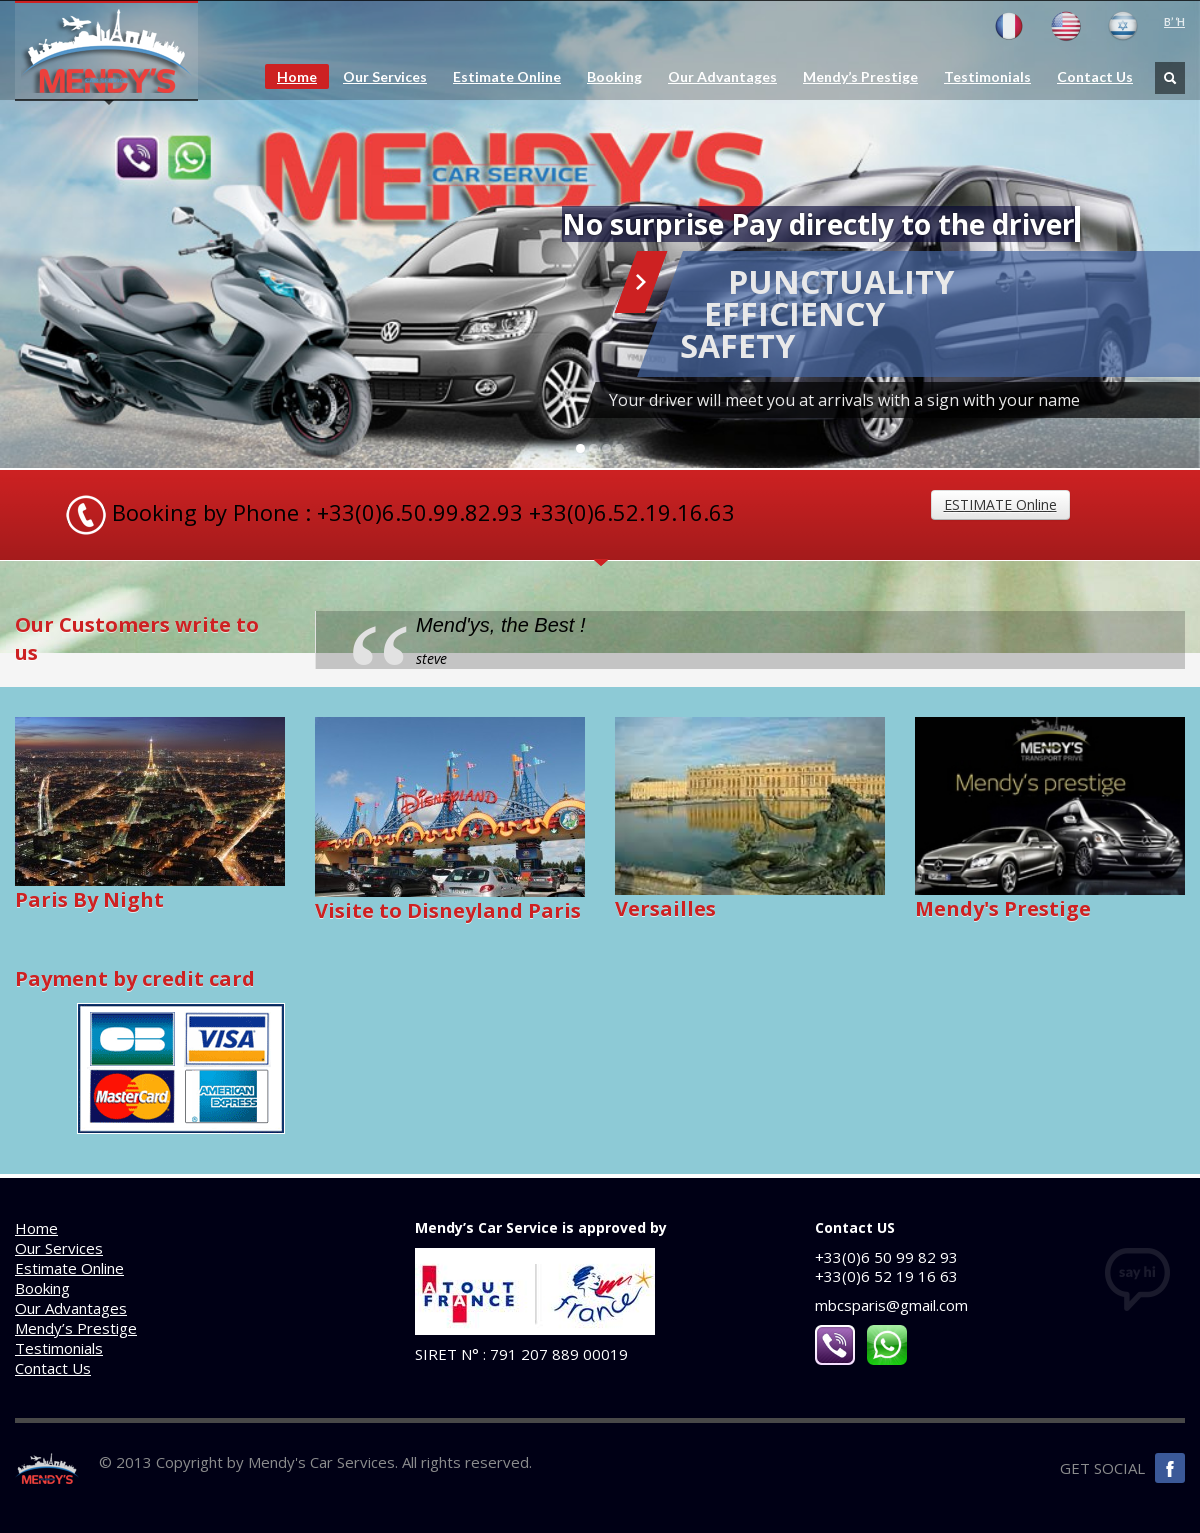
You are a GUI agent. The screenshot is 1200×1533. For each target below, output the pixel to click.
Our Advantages (722, 77)
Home (297, 76)
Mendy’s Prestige (860, 77)
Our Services (385, 77)
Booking (614, 77)
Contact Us (1095, 77)
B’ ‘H (1174, 21)
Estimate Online (507, 77)
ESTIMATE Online (1000, 504)
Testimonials (987, 77)
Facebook (1170, 1468)
